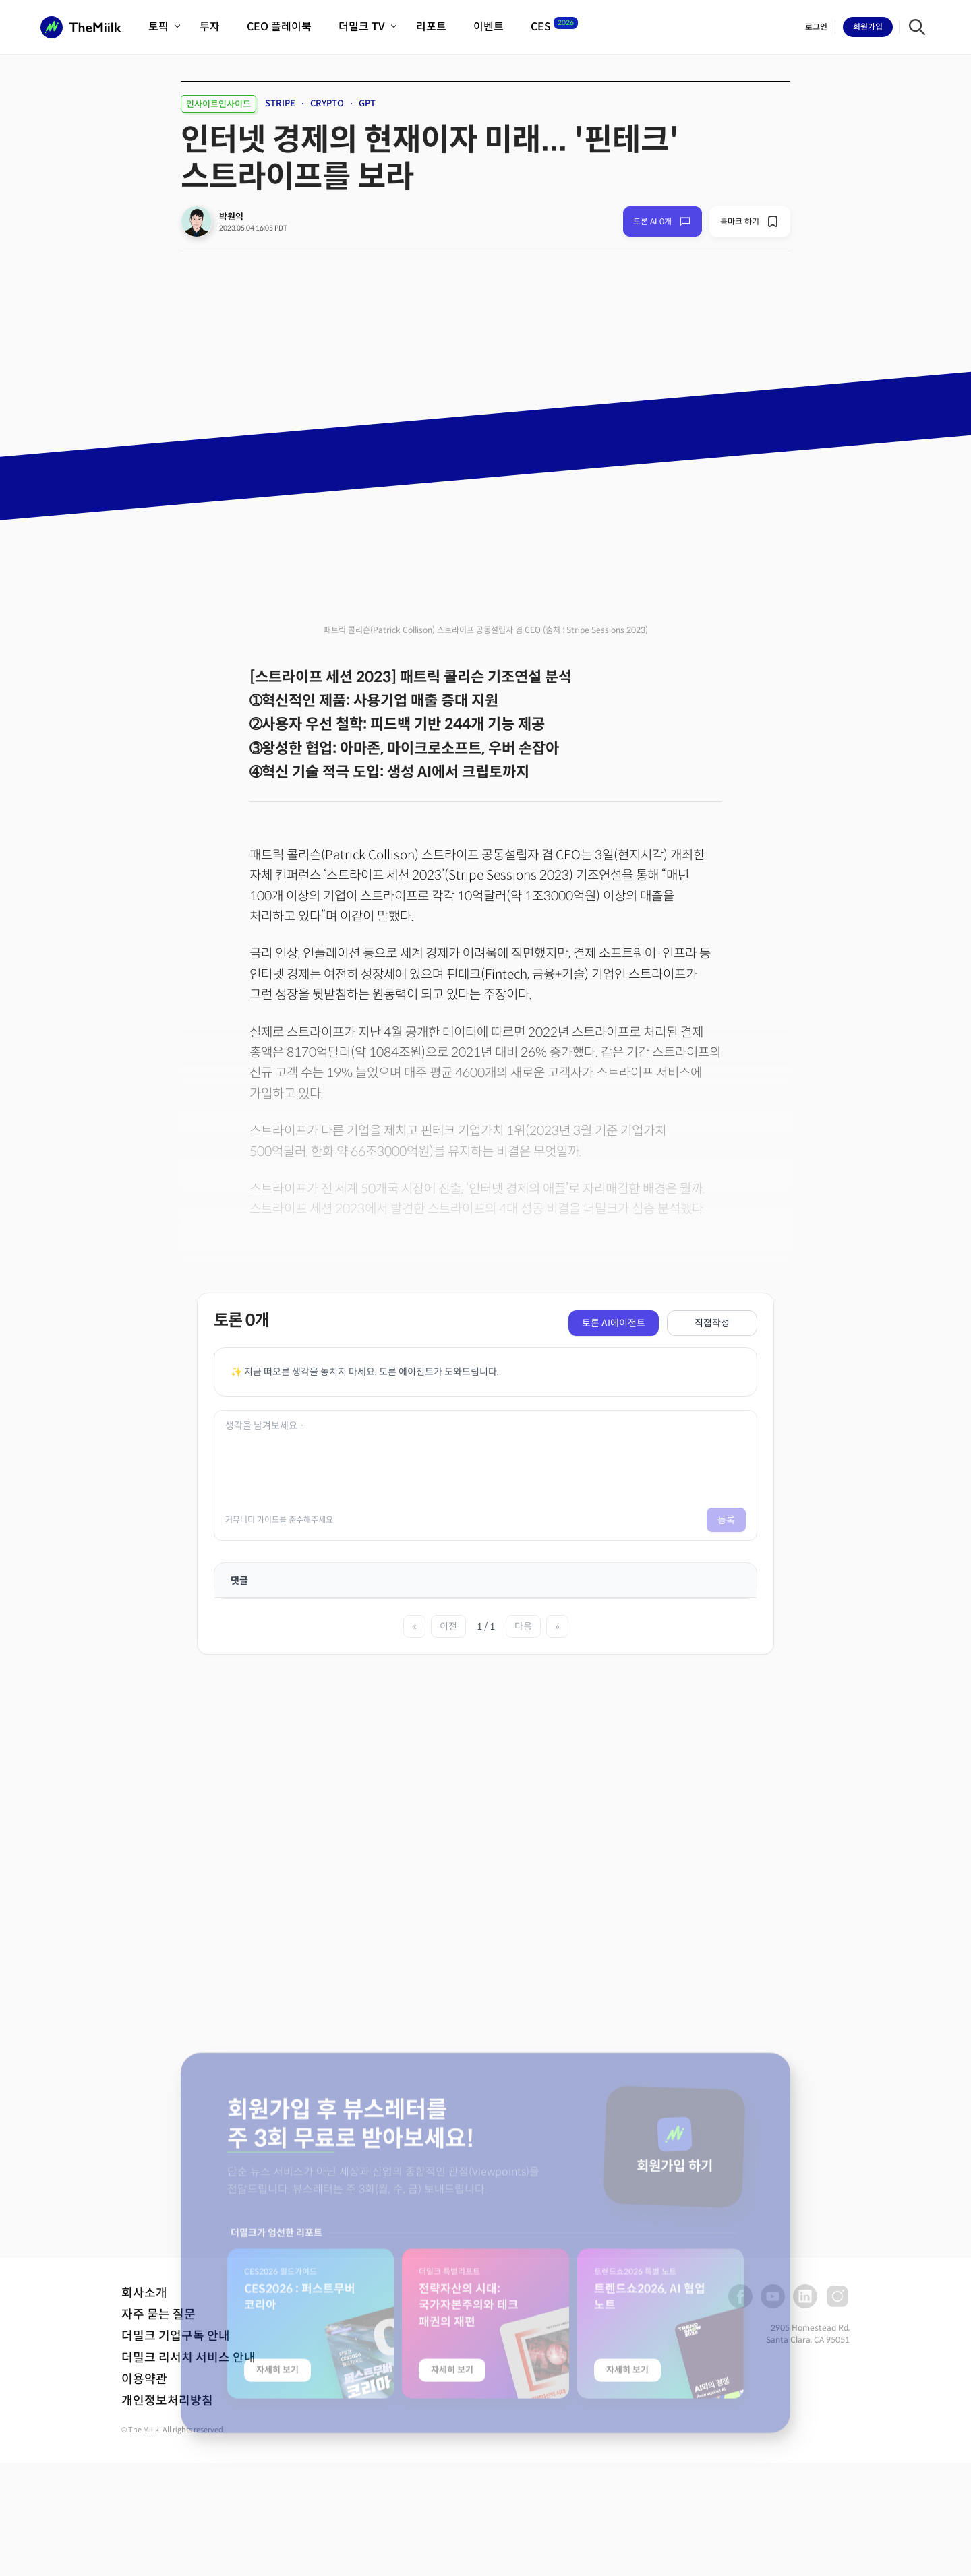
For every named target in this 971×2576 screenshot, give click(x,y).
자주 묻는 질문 (158, 2314)
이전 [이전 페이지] (448, 1626)
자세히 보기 (277, 2506)
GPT (367, 103)
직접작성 (712, 1323)
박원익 (231, 216)
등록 (726, 1520)
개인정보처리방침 (167, 2400)
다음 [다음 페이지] (523, 1626)
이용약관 (144, 2379)
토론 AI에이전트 (613, 1323)
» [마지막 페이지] (557, 1626)
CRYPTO (327, 103)
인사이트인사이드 (218, 104)
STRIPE (280, 103)
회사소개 (144, 2293)
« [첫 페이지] (414, 1626)
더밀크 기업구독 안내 (175, 2336)
